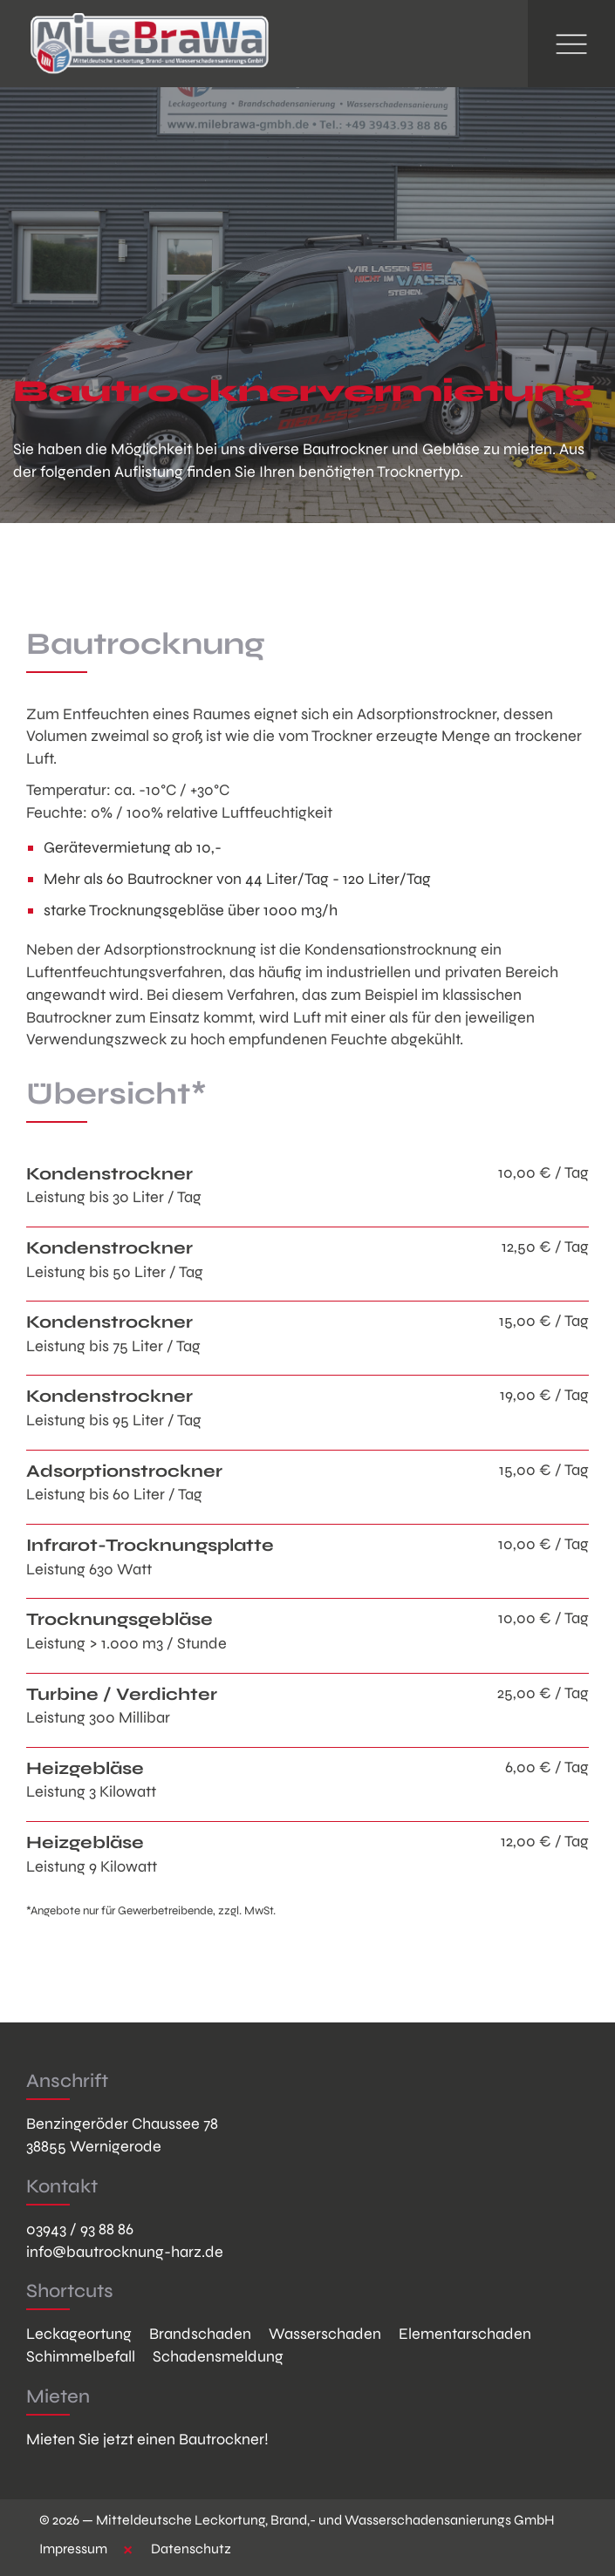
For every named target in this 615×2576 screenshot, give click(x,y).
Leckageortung (79, 2333)
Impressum (73, 2548)
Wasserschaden (325, 2333)
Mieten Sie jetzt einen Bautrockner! (147, 2439)
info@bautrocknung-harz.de (124, 2251)
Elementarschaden (465, 2333)
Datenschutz (191, 2548)
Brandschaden (200, 2333)
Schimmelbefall (80, 2356)
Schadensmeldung (218, 2356)
